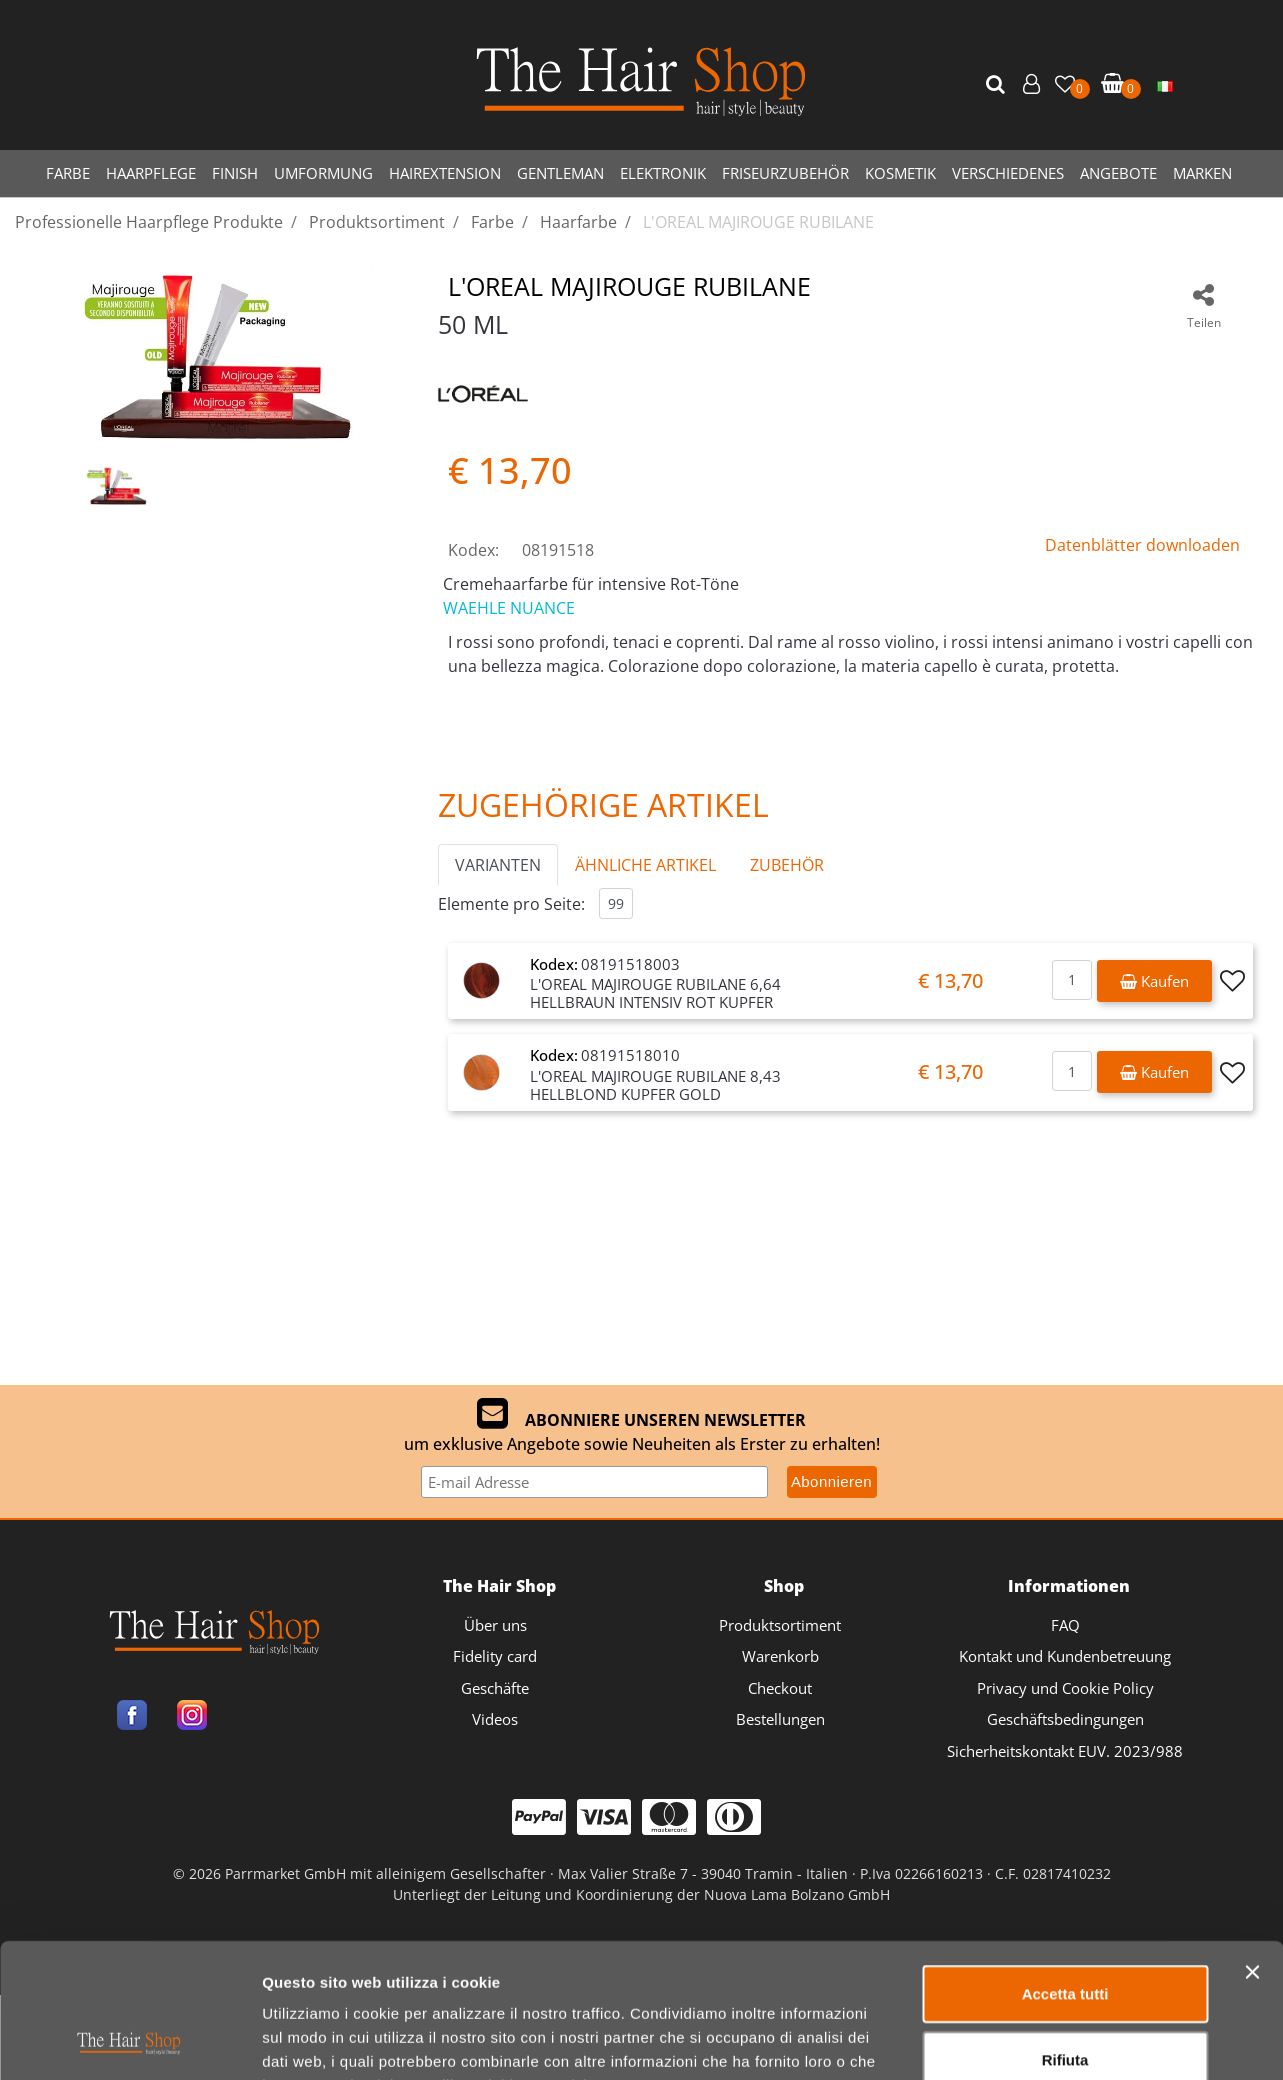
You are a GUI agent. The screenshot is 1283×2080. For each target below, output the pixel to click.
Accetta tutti (1065, 1688)
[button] (998, 85)
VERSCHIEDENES (1008, 173)
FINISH (235, 173)
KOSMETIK (900, 173)
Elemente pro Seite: (511, 904)
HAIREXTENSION (445, 173)
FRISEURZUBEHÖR (785, 173)
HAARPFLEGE (151, 173)
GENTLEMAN (560, 173)
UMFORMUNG (323, 173)
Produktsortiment (780, 1625)
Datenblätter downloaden (1142, 545)
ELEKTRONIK (663, 173)
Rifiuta (1065, 1753)
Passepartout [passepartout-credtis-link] (728, 1982)
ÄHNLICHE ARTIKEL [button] (645, 865)
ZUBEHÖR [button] (787, 865)
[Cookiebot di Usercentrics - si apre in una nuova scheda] (129, 1862)
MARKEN (1202, 173)
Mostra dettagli (1051, 1861)
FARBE (68, 173)
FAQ (1065, 1625)
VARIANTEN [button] (498, 865)
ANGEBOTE (1118, 173)
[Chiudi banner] (1252, 1667)
